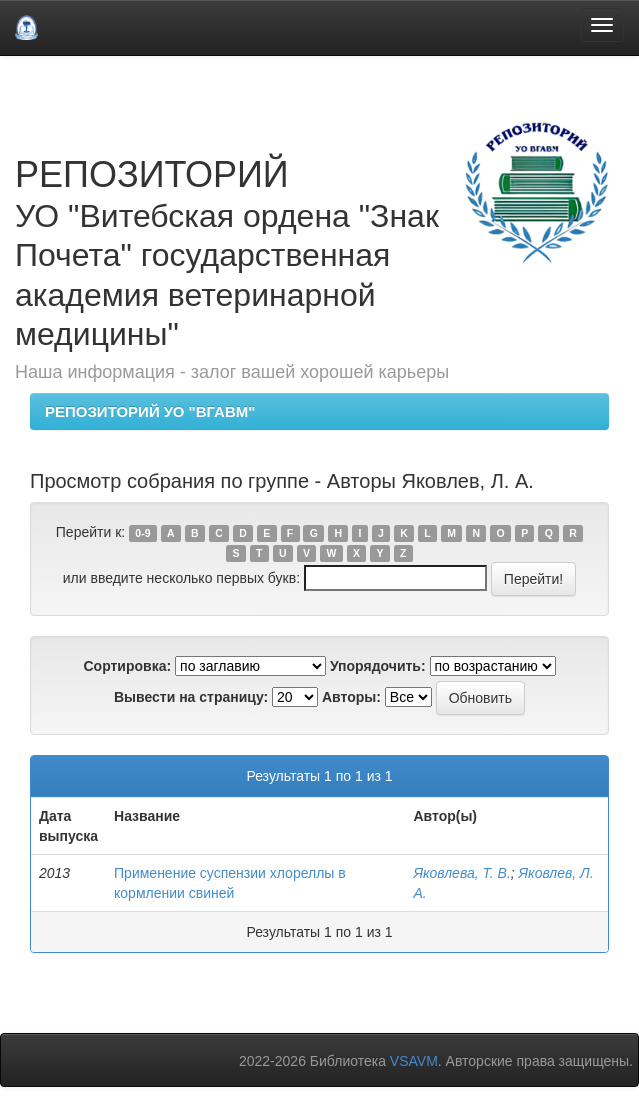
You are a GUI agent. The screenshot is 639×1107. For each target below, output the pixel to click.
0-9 (142, 533)
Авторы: (351, 697)
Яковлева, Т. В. (461, 873)
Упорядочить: (378, 666)
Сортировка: (127, 666)
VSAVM (414, 1061)
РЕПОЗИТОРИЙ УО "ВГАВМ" (150, 411)
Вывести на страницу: (191, 697)
